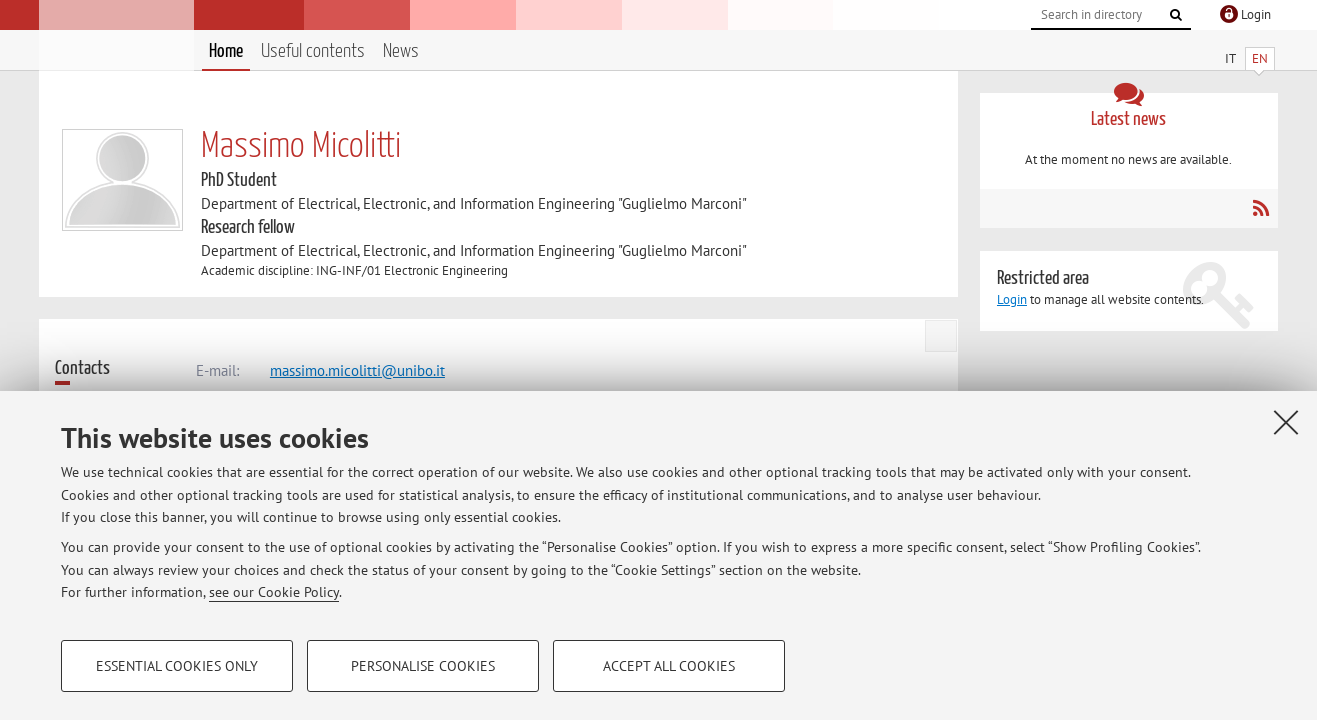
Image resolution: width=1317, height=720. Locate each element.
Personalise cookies (423, 666)
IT (1230, 58)
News (401, 51)
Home (226, 51)
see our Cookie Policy (274, 592)
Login (1012, 299)
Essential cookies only (177, 666)
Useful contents (313, 51)
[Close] (1286, 422)
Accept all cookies (669, 666)
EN (1260, 58)
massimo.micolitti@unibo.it (357, 370)
